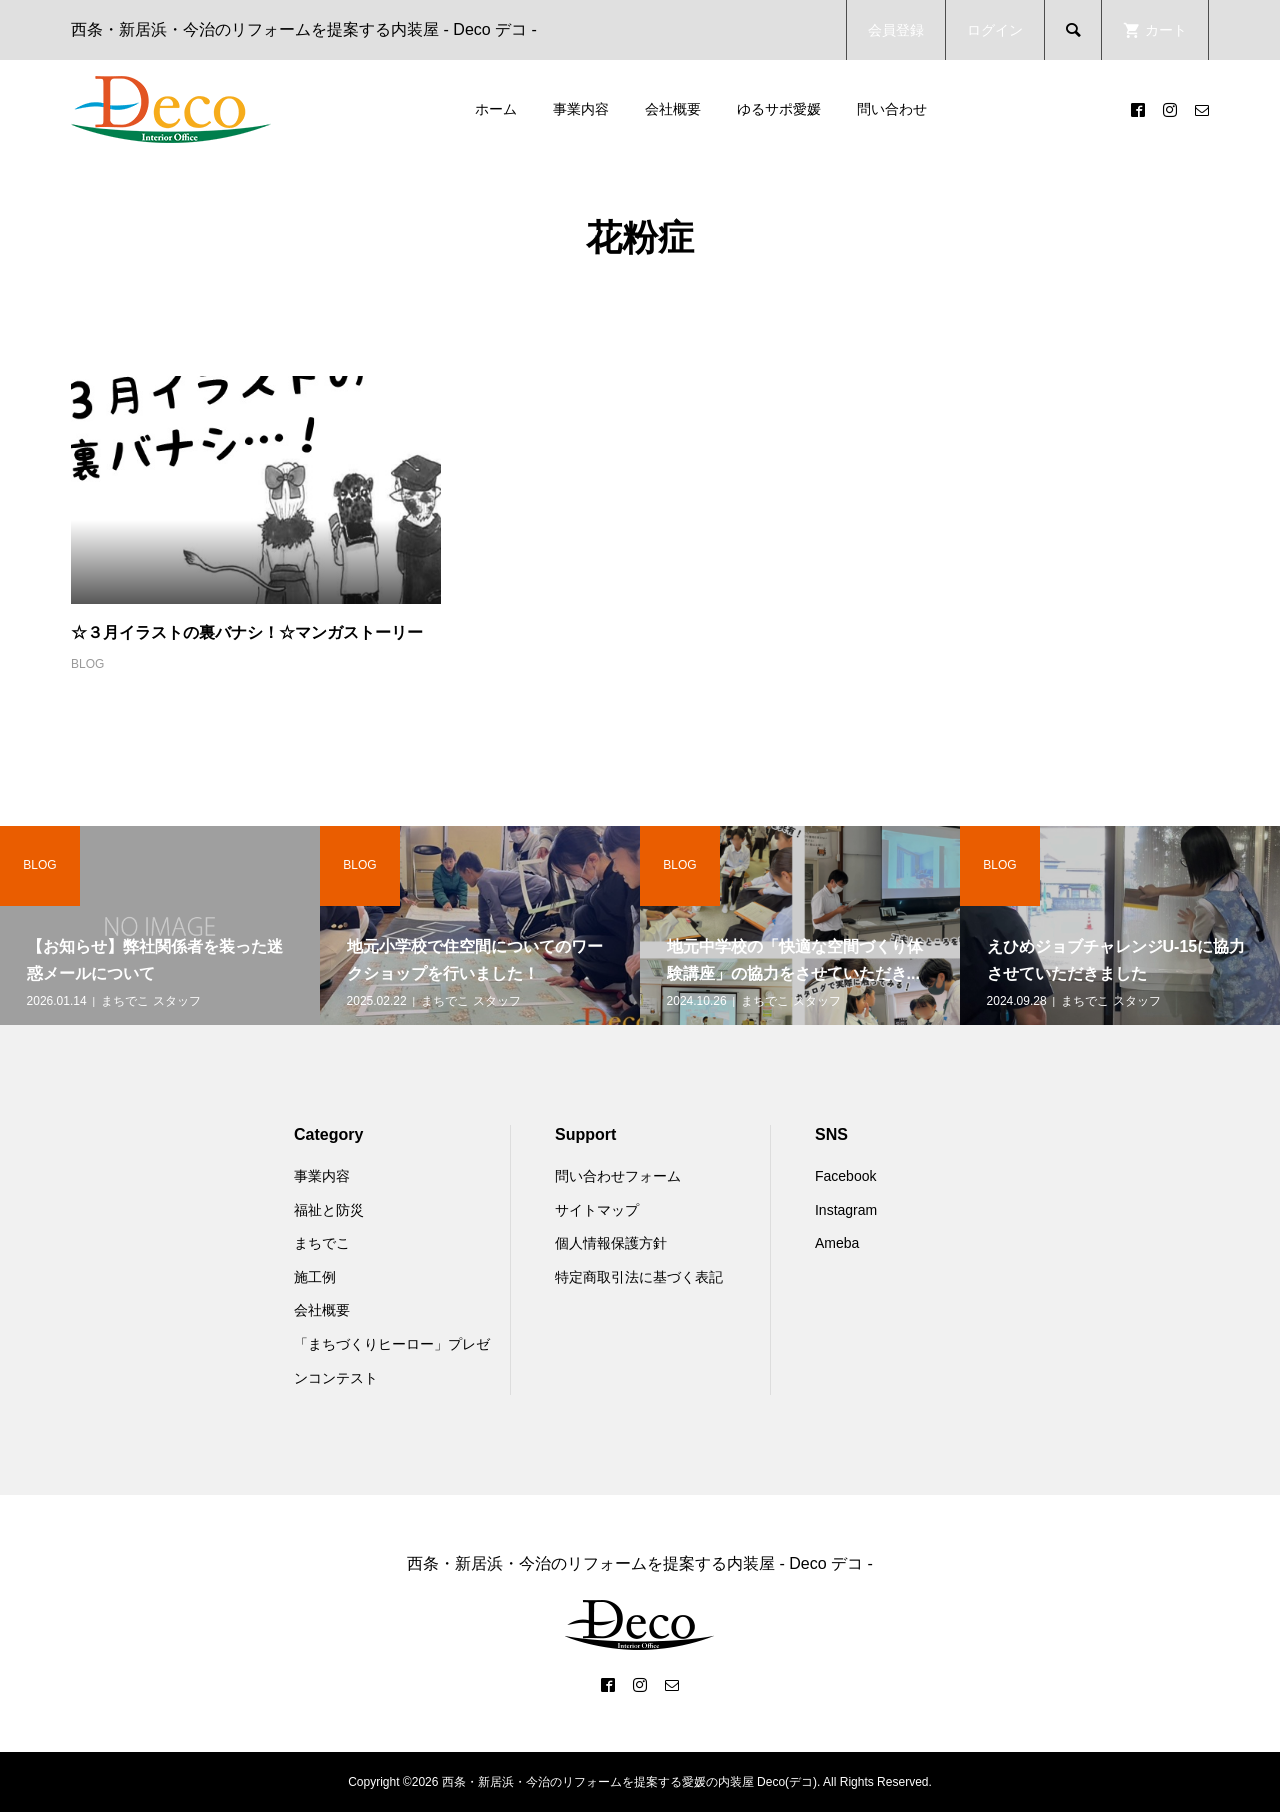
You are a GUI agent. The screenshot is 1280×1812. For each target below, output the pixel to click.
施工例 (315, 1277)
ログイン (995, 30)
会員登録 (896, 30)
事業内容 (581, 109)
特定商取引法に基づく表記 (639, 1277)
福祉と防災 (329, 1210)
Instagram (846, 1210)
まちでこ (322, 1243)
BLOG (87, 664)
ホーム (496, 109)
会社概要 (673, 109)
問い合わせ (892, 109)
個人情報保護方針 (611, 1243)
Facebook (845, 1176)
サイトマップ (597, 1210)
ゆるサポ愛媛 (779, 109)
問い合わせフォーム (618, 1176)
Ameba (837, 1243)
